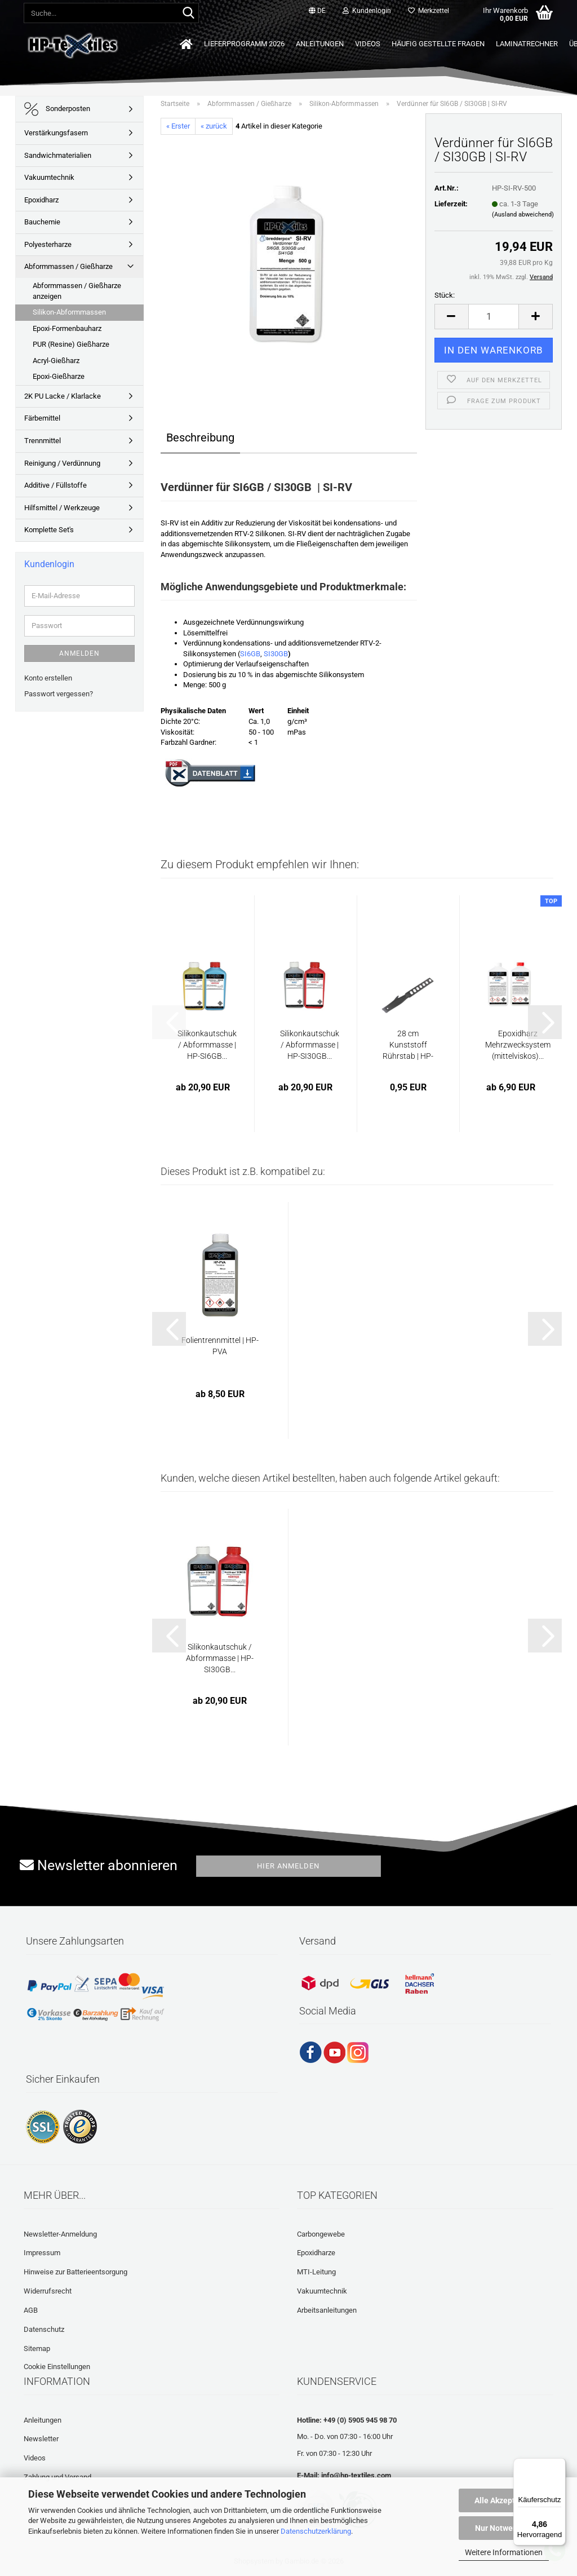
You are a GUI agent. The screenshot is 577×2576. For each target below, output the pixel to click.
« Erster (178, 126)
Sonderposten (57, 109)
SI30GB (276, 653)
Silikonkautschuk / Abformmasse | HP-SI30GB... (309, 1045)
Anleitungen (320, 43)
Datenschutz (44, 2329)
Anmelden (79, 653)
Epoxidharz (41, 200)
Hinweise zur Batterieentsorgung (75, 2272)
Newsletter (41, 2438)
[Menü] (559, 2465)
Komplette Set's (49, 529)
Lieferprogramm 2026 (244, 43)
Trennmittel (42, 440)
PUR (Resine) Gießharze (71, 344)
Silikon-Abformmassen (69, 312)
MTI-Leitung (316, 2272)
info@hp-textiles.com (356, 2475)
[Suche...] (188, 13)
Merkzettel (428, 11)
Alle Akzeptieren (504, 2500)
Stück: (444, 295)
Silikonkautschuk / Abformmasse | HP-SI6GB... (207, 1045)
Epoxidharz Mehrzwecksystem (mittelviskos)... (518, 1045)
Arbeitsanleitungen (327, 2310)
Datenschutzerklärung (316, 2531)
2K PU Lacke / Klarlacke (62, 396)
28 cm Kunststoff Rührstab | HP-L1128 (408, 1045)
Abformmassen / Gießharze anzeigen (77, 291)
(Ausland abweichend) (523, 214)
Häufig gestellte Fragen (438, 43)
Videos (367, 43)
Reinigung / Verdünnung (62, 463)
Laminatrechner (527, 43)
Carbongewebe (321, 2234)
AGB (31, 2310)
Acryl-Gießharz (56, 360)
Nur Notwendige (504, 2528)
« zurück (214, 126)
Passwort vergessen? (58, 694)
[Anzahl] (494, 316)
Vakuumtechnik (49, 177)
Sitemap (37, 2348)
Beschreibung (200, 437)
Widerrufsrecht (48, 2291)
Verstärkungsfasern (56, 133)
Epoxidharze (316, 2252)
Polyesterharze (48, 244)
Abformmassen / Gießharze (68, 266)
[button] (317, 11)
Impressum (42, 2252)
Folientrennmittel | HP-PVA (220, 1346)
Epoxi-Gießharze (59, 376)
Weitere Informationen (504, 2552)
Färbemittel (42, 418)
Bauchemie (42, 222)
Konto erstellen (48, 678)
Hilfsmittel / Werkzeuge (62, 507)
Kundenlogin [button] (367, 11)
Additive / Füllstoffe (55, 485)
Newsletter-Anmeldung (60, 2234)
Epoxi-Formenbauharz (67, 328)
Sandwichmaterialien (57, 155)
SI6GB (250, 653)
